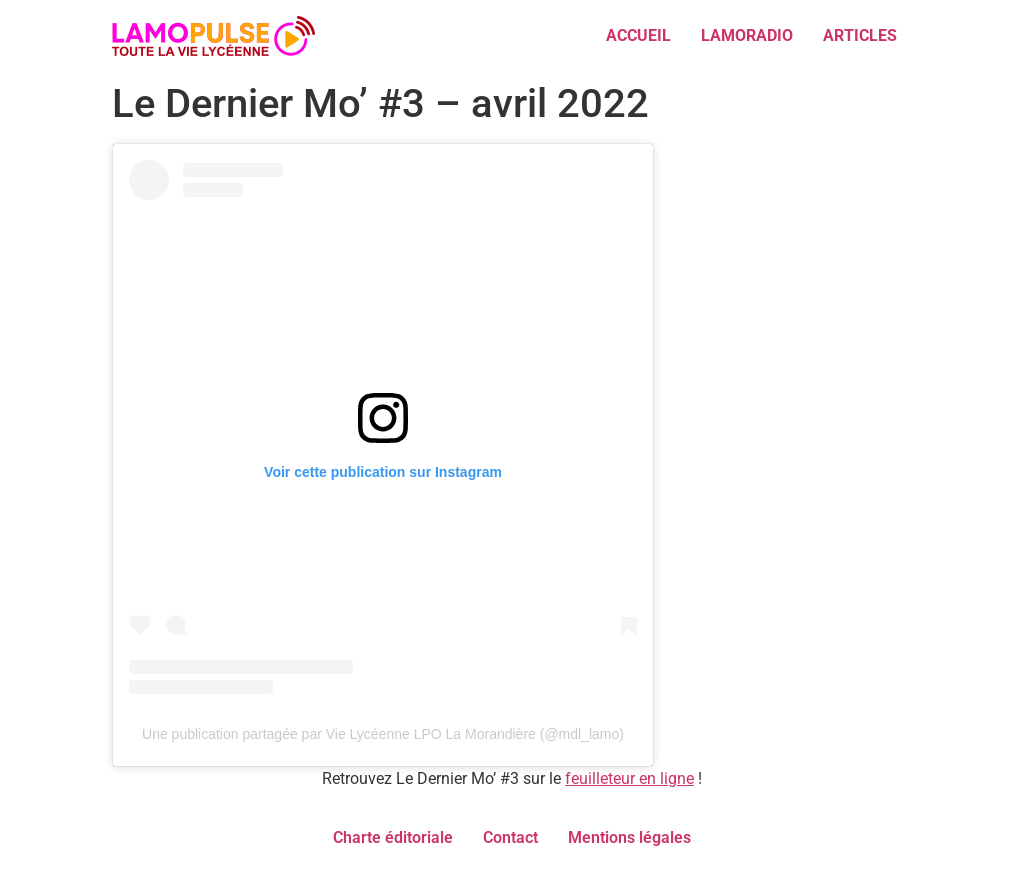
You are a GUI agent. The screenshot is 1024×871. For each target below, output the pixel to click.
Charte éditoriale (393, 837)
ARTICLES (860, 35)
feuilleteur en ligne (629, 778)
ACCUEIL (638, 35)
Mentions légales (629, 837)
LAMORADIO (747, 35)
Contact (510, 837)
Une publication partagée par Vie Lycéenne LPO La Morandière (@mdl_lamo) (383, 734)
